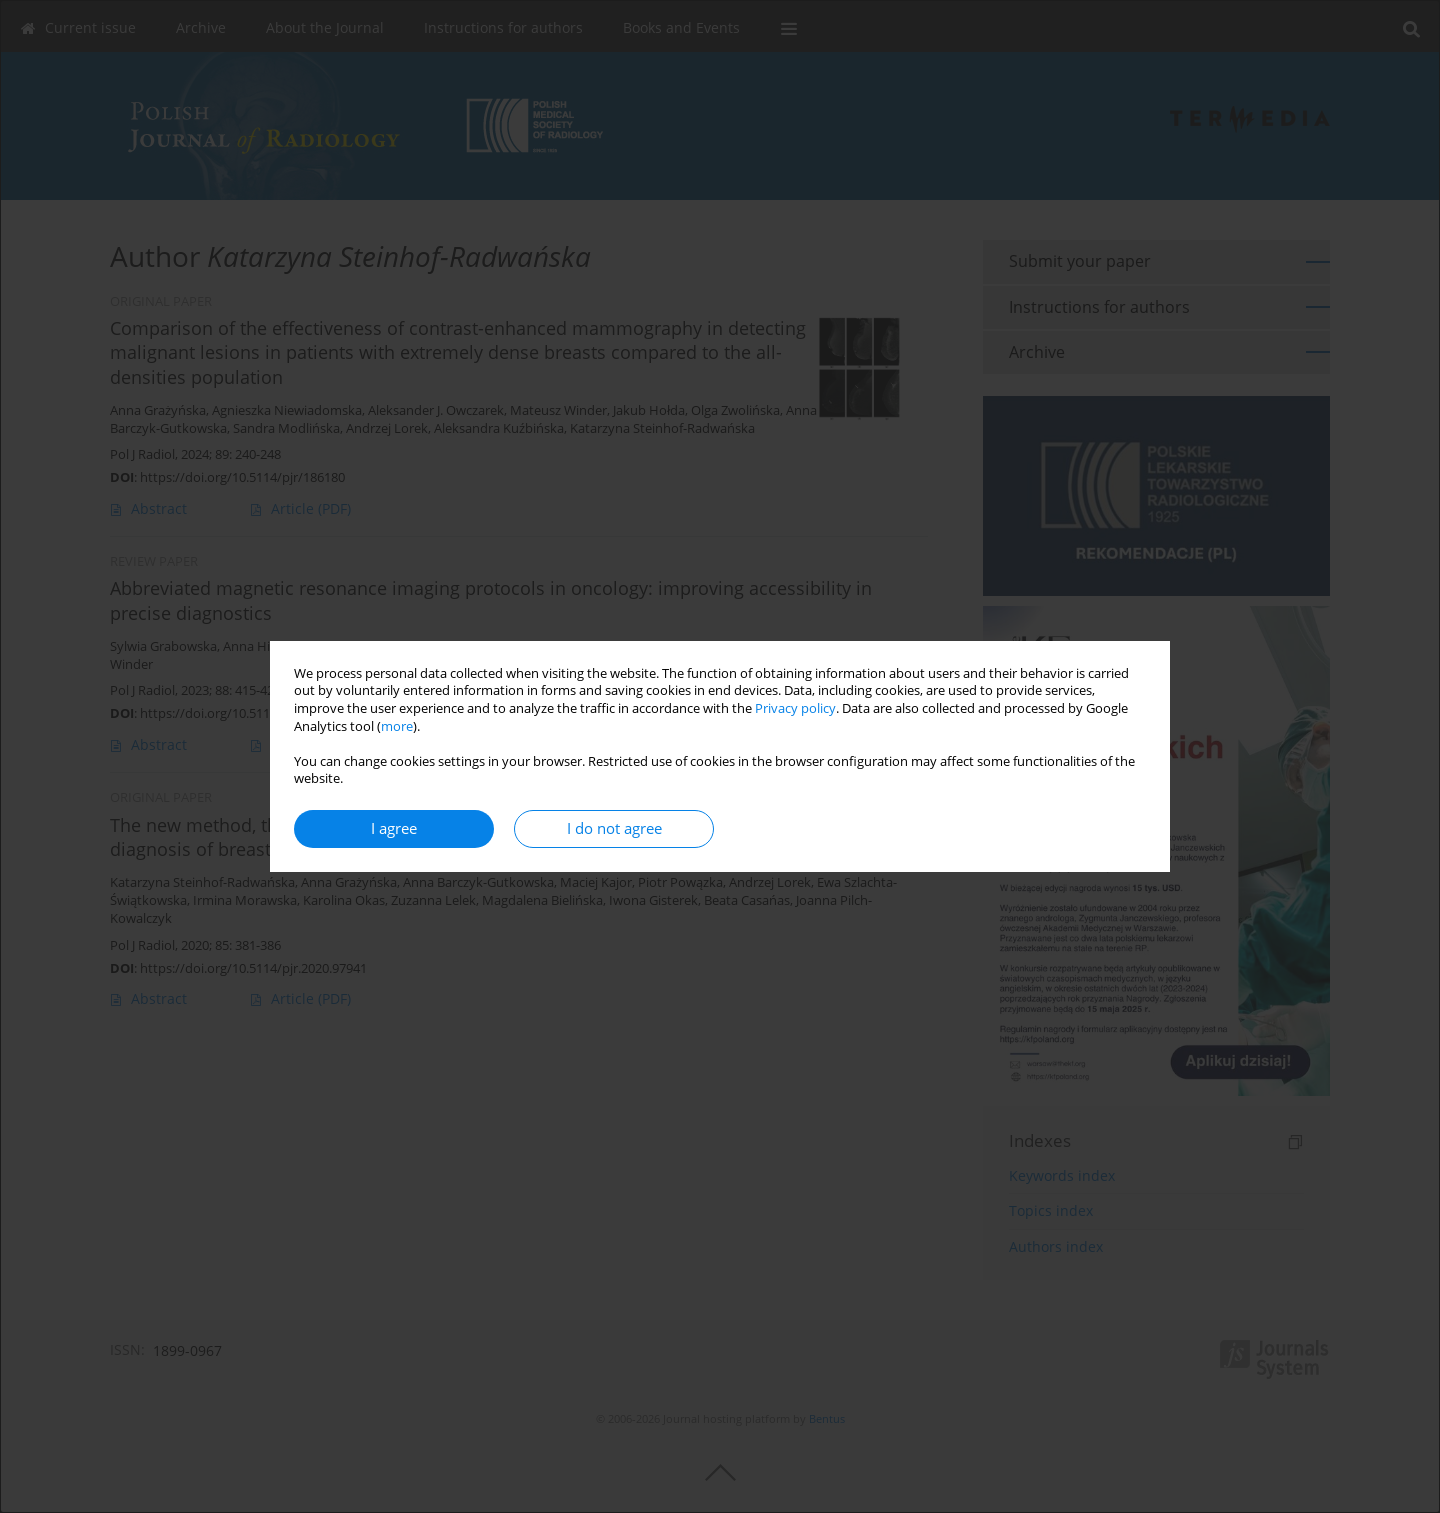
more (397, 726)
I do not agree (614, 828)
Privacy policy (795, 708)
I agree (394, 828)
